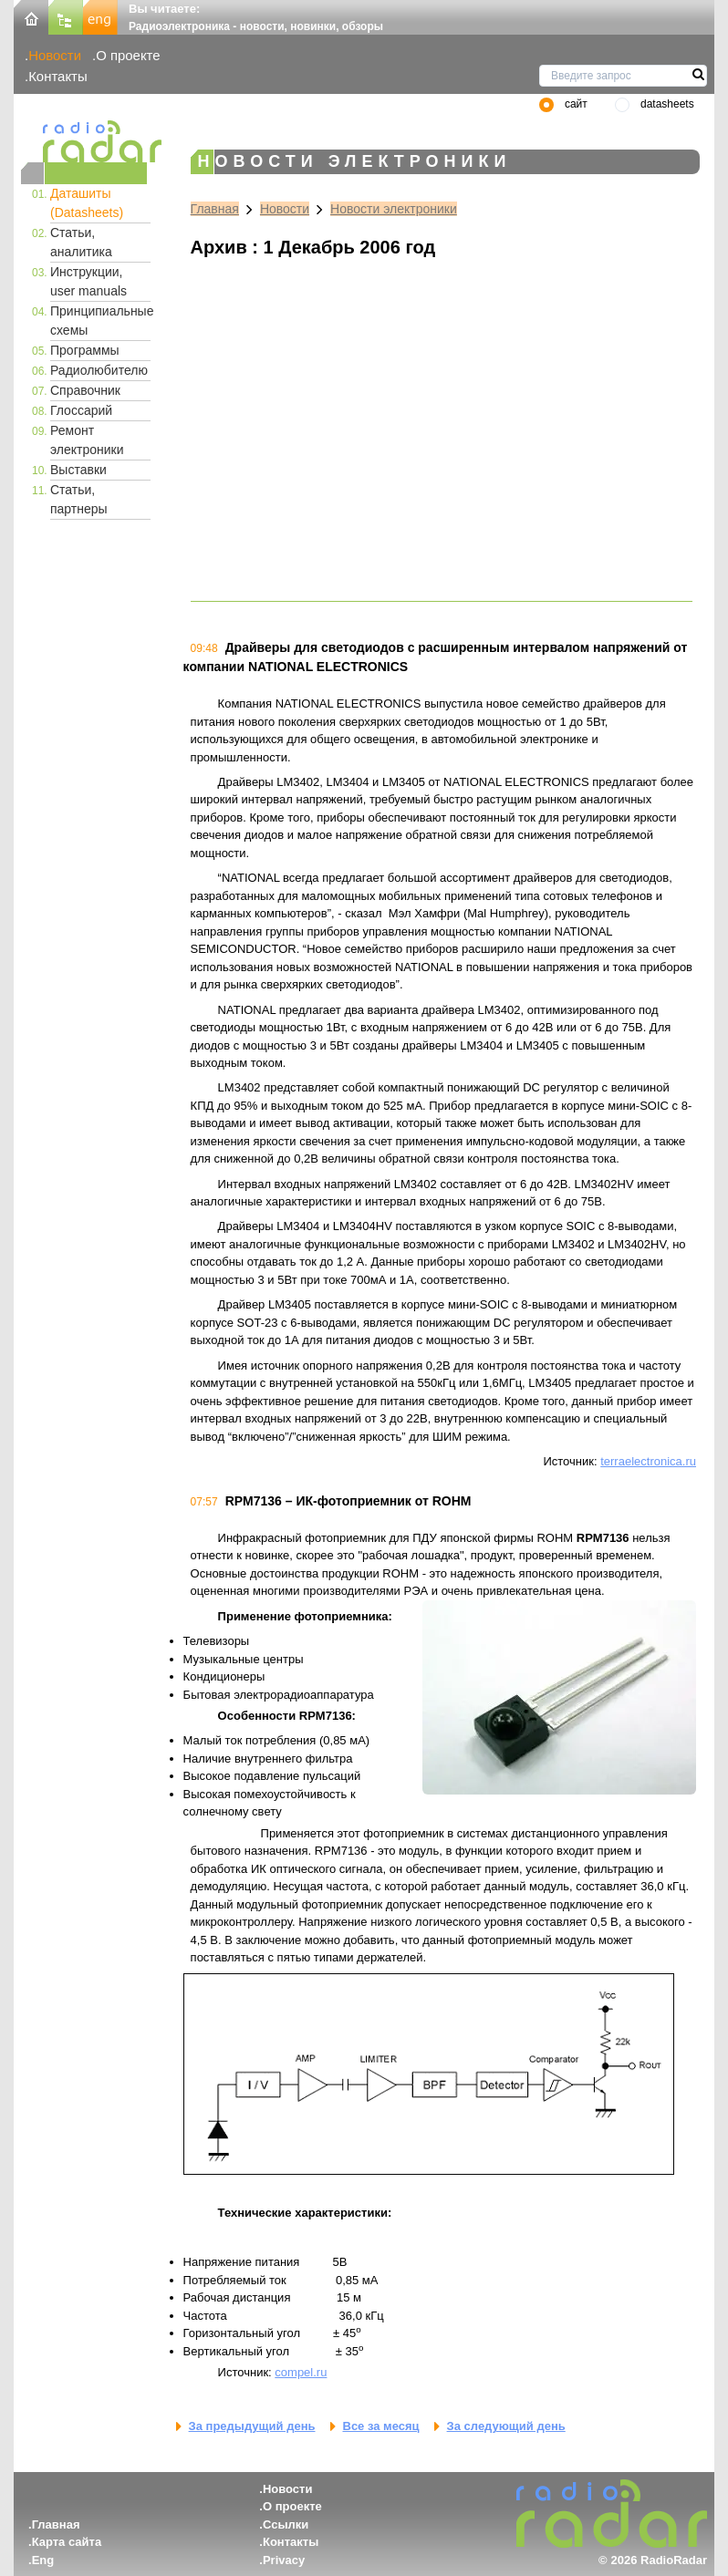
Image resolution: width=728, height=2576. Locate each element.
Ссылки (285, 2524)
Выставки (78, 469)
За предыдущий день (252, 2426)
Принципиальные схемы (100, 320)
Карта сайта (67, 2542)
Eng (43, 2560)
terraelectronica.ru (648, 1461)
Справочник (85, 390)
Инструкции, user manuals (88, 281)
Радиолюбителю (99, 370)
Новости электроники (393, 209)
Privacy (284, 2560)
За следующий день (506, 2426)
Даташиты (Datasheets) (86, 203)
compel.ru (301, 2372)
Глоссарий (81, 410)
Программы (85, 350)
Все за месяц (381, 2426)
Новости (54, 55)
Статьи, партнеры (79, 499)
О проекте (128, 55)
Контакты (58, 76)
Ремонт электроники (87, 440)
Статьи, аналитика (81, 242)
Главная (215, 209)
